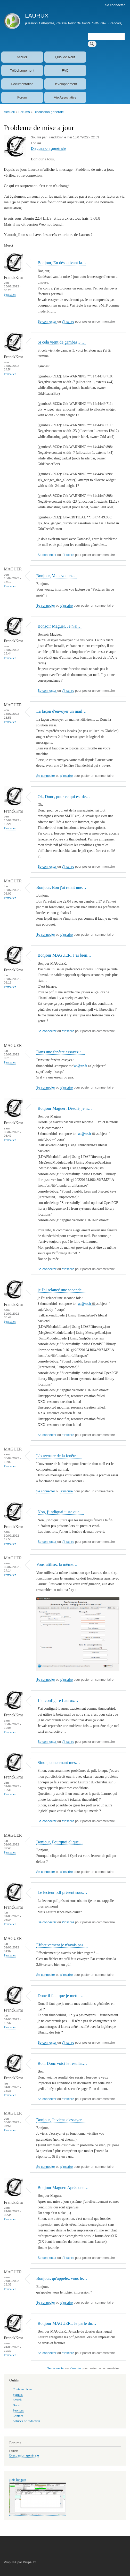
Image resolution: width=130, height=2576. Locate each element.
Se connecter (115, 5)
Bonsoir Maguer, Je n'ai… (60, 626)
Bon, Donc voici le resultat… (62, 2063)
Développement (65, 84)
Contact (18, 2416)
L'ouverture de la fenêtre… (59, 1455)
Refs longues (17, 2480)
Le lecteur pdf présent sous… (62, 1892)
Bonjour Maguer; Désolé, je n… (65, 1108)
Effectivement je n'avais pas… (62, 1944)
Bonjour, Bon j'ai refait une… (61, 887)
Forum (22, 97)
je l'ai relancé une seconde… (62, 1289)
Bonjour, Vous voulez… (56, 575)
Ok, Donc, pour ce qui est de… (64, 796)
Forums (24, 112)
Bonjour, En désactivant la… (62, 262)
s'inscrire (68, 321)
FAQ (65, 70)
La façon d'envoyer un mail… (61, 711)
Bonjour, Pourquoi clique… (59, 1842)
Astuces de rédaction (26, 2421)
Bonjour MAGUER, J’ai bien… (64, 955)
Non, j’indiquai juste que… (61, 1511)
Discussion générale (49, 112)
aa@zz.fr (83, 1066)
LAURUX (36, 15)
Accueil (22, 57)
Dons (16, 2405)
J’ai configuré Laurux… (58, 1700)
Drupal (30, 2562)
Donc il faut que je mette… (61, 1995)
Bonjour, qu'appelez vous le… (61, 2278)
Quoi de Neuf (65, 57)
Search (17, 2400)
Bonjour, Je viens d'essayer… (61, 2119)
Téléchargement (22, 70)
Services (18, 2410)
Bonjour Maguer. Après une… (63, 2187)
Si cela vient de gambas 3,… (62, 342)
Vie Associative (65, 97)
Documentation (22, 84)
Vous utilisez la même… (56, 1564)
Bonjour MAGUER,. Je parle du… (67, 2323)
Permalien (10, 294)
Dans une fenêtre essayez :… (60, 1051)
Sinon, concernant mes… (59, 1762)
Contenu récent (23, 2389)
